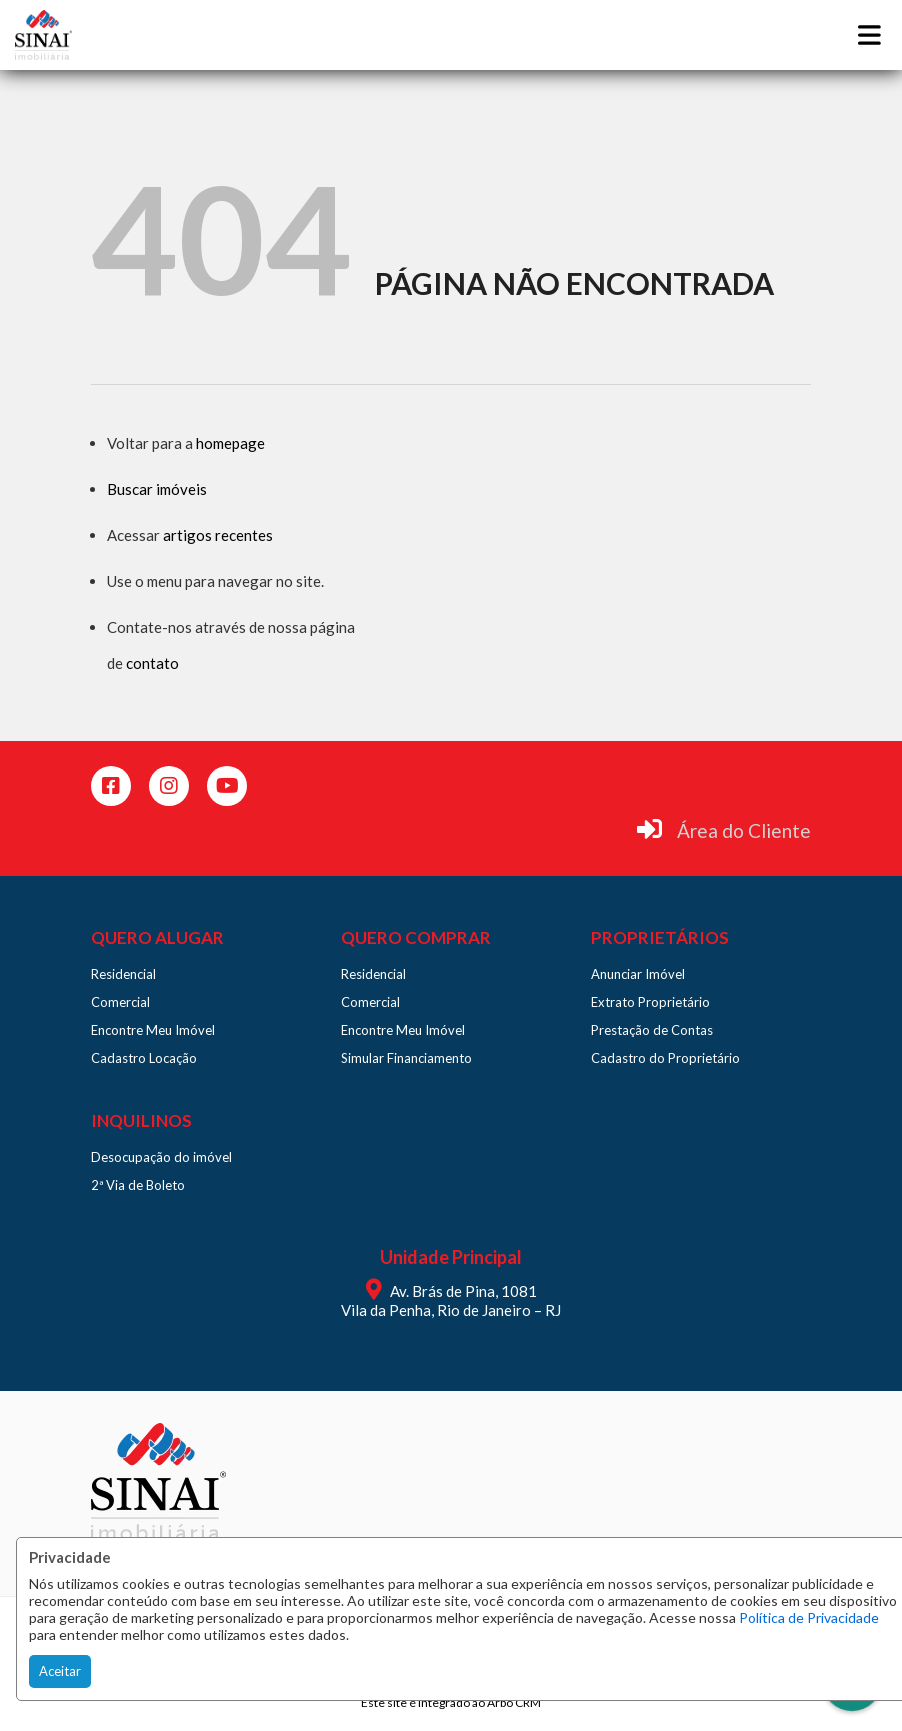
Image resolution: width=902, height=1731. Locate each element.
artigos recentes (218, 535)
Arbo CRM (514, 1702)
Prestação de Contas (652, 1030)
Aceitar (60, 1671)
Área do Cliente (744, 830)
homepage (230, 443)
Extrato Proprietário (650, 1002)
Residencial (123, 974)
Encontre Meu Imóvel (153, 1030)
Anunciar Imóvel (638, 974)
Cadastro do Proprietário (665, 1058)
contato (152, 663)
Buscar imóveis (157, 489)
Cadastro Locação (144, 1058)
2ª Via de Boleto (138, 1185)
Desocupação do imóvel (161, 1157)
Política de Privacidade (809, 1617)
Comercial (120, 1002)
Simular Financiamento (406, 1058)
